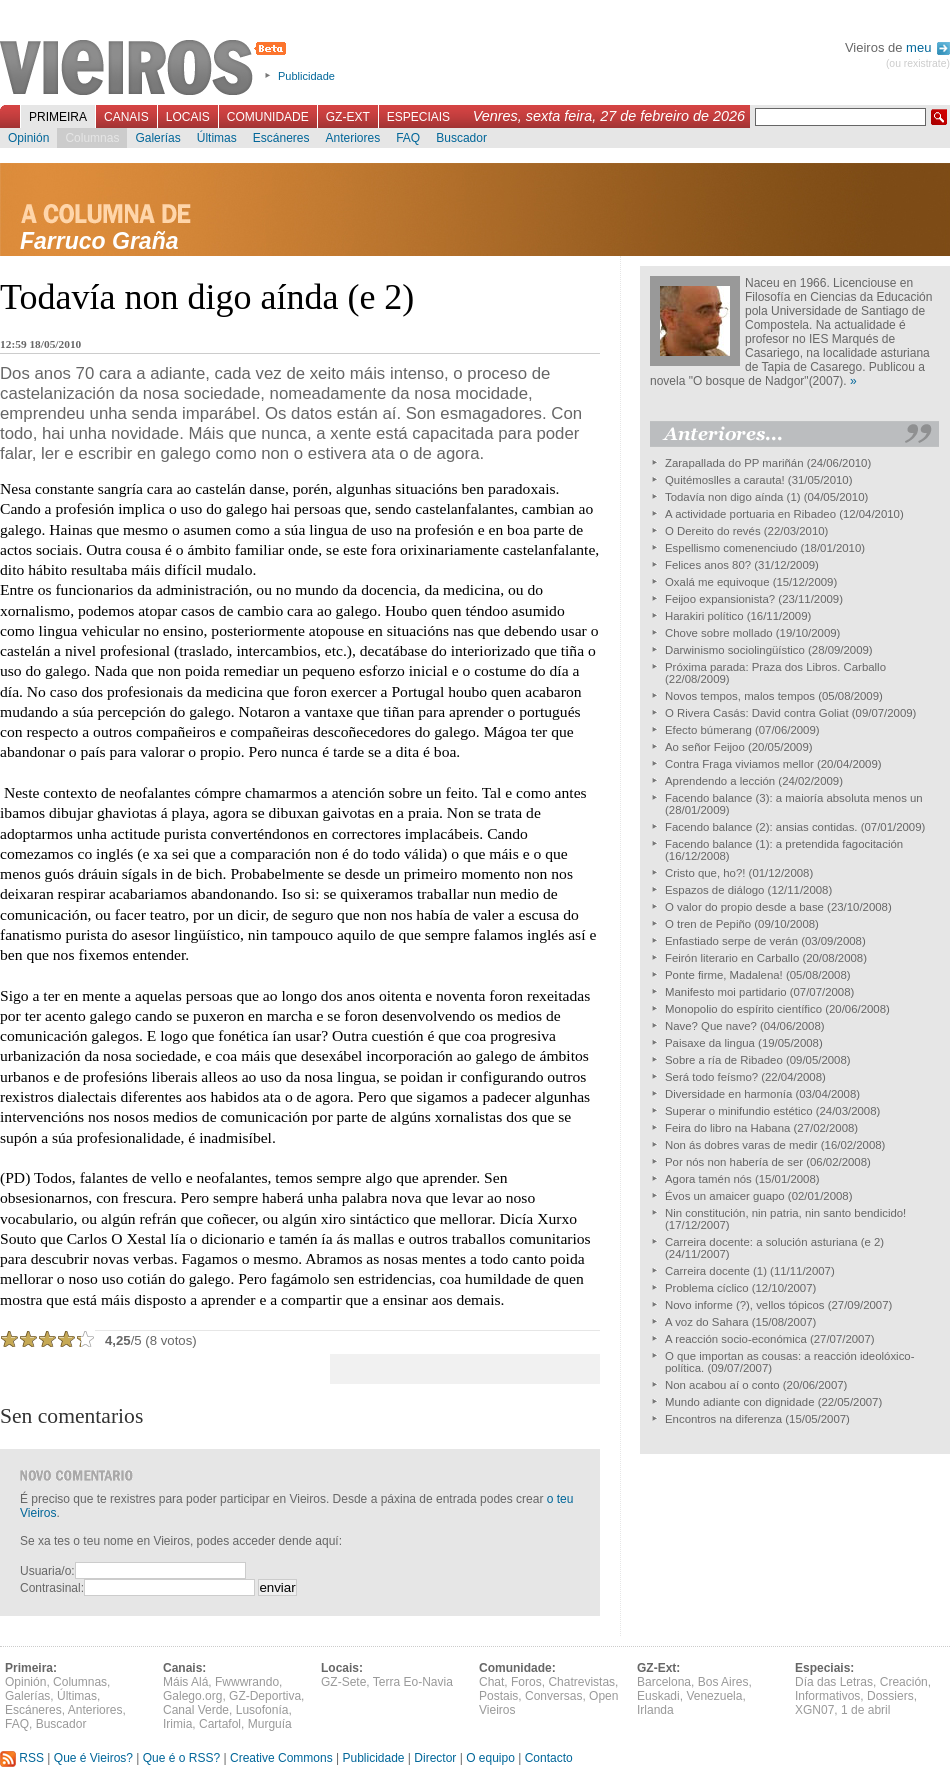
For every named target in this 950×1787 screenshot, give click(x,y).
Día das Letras (834, 1682)
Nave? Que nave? (711, 1026)
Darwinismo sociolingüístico (735, 650)
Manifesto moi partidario (726, 992)
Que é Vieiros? (93, 1758)
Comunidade (268, 117)
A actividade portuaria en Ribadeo (750, 514)
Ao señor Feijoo (705, 747)
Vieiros (146, 69)
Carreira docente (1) (716, 1271)
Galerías (157, 138)
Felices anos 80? (708, 565)
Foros (526, 1682)
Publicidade (306, 76)
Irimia (177, 1724)
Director (435, 1758)
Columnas (92, 138)
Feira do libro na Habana (727, 1128)
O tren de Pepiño (708, 924)
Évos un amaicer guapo (725, 1196)
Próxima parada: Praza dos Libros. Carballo (775, 667)
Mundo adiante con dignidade (739, 1402)
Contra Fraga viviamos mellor (739, 764)
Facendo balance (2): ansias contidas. (761, 827)
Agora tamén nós (708, 1179)
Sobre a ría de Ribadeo (724, 1060)
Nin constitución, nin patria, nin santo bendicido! (785, 1213)
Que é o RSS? (181, 1758)
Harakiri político (704, 616)
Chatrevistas (581, 1682)
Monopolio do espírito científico (743, 1009)
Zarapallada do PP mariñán (734, 463)
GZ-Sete (343, 1682)
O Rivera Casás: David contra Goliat (757, 713)
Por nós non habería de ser (734, 1162)
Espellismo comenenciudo (731, 548)
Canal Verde (196, 1710)
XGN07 (814, 1710)
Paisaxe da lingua (710, 1043)
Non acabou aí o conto (722, 1385)
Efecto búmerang (708, 730)
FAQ (408, 138)
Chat (491, 1682)
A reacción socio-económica (736, 1339)
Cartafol (220, 1724)
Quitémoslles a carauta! (725, 480)
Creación (904, 1682)
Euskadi (658, 1696)
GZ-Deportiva (265, 1696)
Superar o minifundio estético (739, 1111)
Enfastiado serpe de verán (731, 941)
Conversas (553, 1696)
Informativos (827, 1696)
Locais (188, 117)
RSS (22, 1758)
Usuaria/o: (47, 1571)
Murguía (270, 1724)
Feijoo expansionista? (720, 599)
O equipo (490, 1758)
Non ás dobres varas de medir (741, 1145)
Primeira (58, 117)
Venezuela (714, 1696)
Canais (126, 117)
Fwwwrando (247, 1682)
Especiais (418, 117)
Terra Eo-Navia (413, 1682)
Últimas (217, 138)
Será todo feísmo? (711, 1077)
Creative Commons (281, 1758)
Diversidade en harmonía (728, 1094)
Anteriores (352, 138)
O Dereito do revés (713, 531)
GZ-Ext (348, 117)
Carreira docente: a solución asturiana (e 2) (774, 1242)
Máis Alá (185, 1682)
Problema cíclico (707, 1288)
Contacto (549, 1758)
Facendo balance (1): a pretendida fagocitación (784, 844)
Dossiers (890, 1696)
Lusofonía (262, 1710)
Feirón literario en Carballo (732, 958)
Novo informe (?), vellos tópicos (745, 1305)
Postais (498, 1696)
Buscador (461, 138)
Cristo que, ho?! (705, 873)
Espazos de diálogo (714, 890)
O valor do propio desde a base (744, 907)
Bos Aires (723, 1682)
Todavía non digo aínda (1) (733, 497)
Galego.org (192, 1696)
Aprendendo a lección (720, 781)
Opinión (28, 138)
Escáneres (281, 138)
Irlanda (655, 1710)
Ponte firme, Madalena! (724, 975)
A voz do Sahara (707, 1322)
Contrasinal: (52, 1588)
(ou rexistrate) (918, 63)
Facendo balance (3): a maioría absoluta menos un (794, 798)
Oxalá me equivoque (717, 582)
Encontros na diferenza (723, 1419)
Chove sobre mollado (719, 633)
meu (928, 47)
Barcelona (664, 1682)
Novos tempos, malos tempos (740, 696)
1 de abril (865, 1710)
